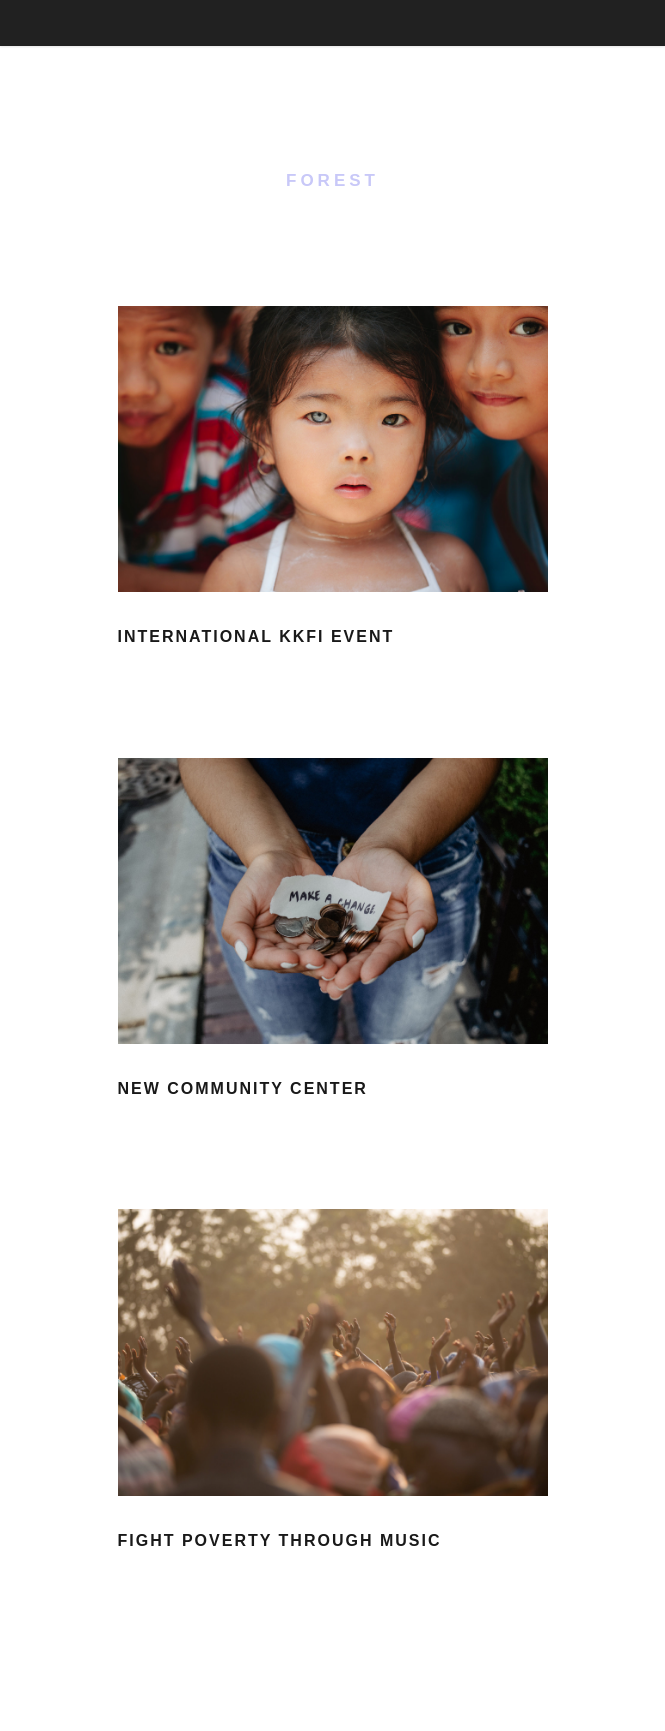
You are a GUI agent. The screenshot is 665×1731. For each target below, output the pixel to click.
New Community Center (243, 1088)
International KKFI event (256, 636)
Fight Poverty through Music (280, 1540)
